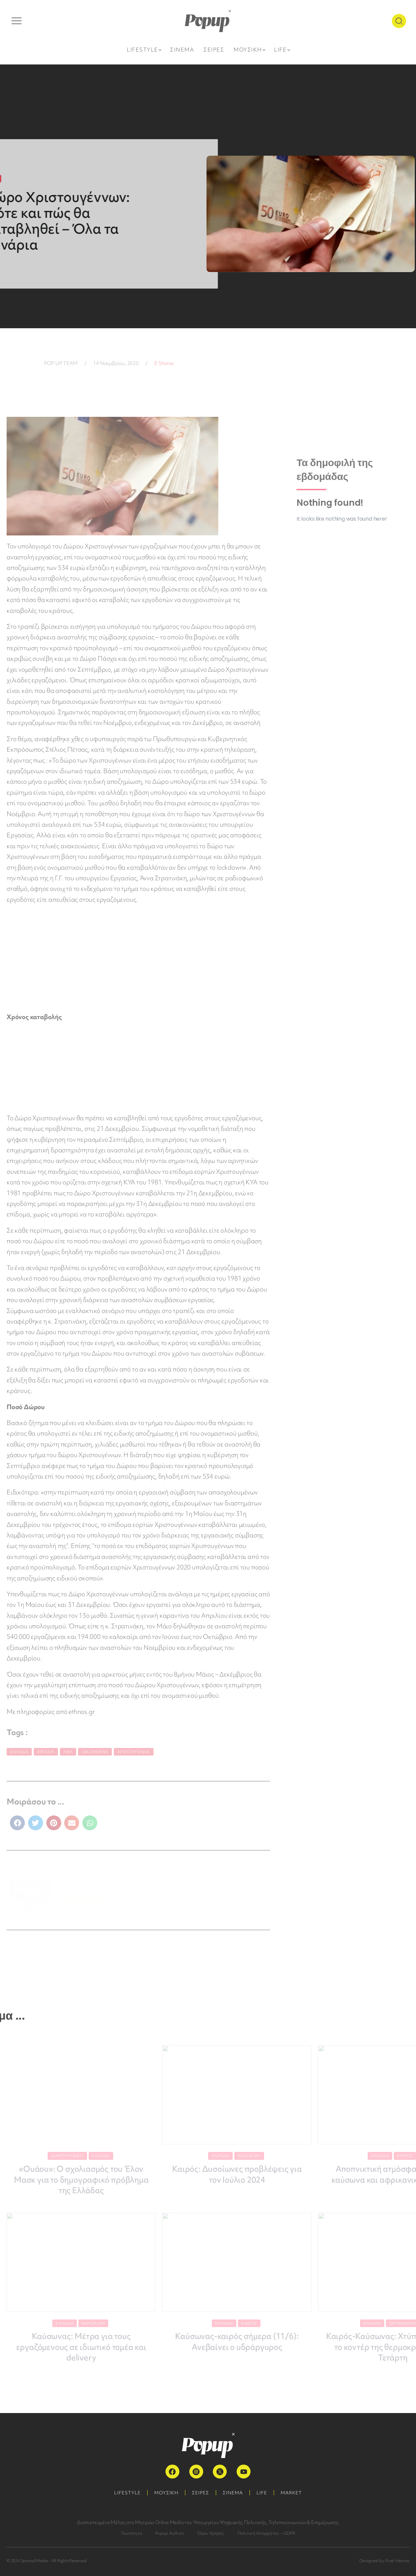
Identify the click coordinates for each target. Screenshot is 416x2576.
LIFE (261, 2493)
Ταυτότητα (131, 2533)
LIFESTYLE (127, 2493)
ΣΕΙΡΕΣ (200, 2493)
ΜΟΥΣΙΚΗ (166, 2493)
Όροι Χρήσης (210, 2533)
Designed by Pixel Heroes (384, 2560)
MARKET (291, 2493)
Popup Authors (169, 2533)
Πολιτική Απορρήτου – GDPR (266, 2533)
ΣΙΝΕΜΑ (233, 2493)
